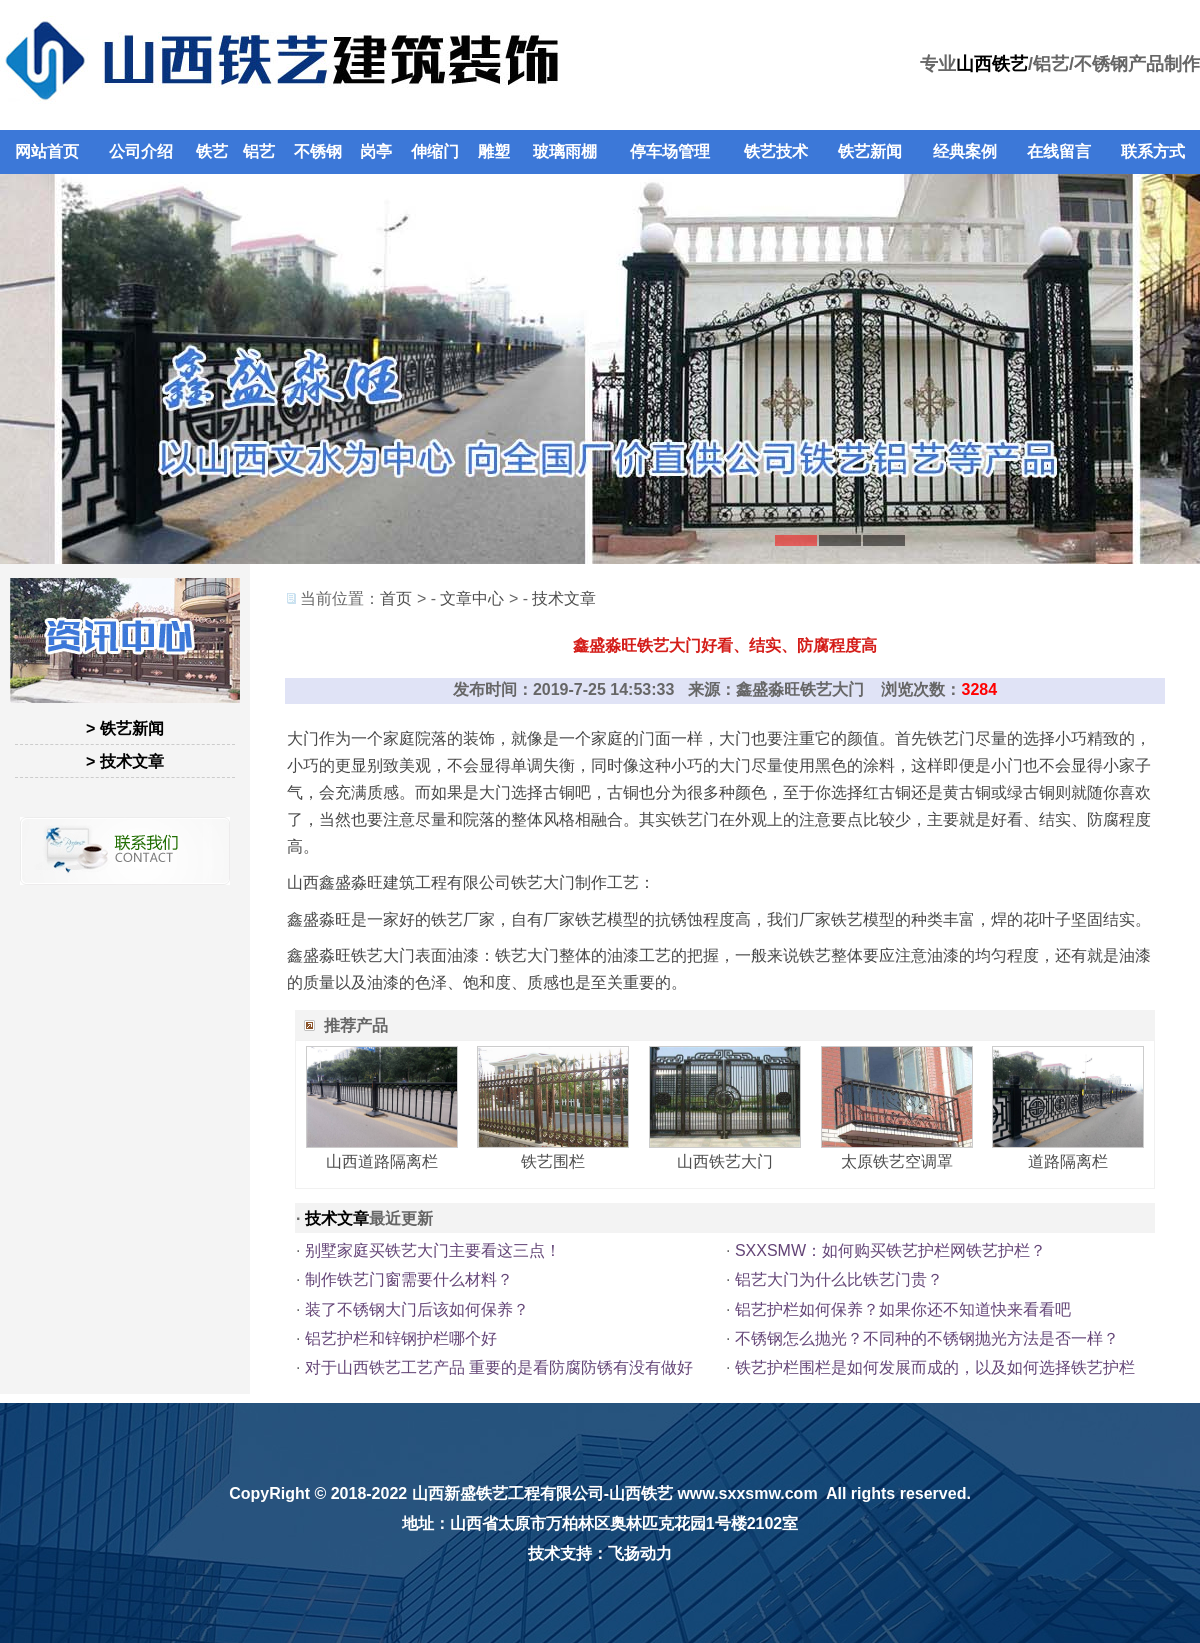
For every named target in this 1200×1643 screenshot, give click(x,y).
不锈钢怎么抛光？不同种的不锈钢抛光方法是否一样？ (927, 1338)
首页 (396, 598)
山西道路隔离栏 (382, 1161)
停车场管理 (670, 151)
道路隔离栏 (1068, 1161)
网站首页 (47, 151)
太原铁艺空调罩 (897, 1161)
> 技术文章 (125, 761)
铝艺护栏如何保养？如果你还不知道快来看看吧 (903, 1309)
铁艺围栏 (553, 1161)
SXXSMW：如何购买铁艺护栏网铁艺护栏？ (890, 1250)
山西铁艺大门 (725, 1161)
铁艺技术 (776, 151)
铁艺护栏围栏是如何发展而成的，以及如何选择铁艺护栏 (935, 1367)
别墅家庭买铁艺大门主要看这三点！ (433, 1250)
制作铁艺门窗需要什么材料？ (409, 1279)
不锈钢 (318, 151)
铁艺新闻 (870, 151)
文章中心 (472, 598)
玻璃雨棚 (565, 151)
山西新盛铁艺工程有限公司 (508, 1493)
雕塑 (494, 151)
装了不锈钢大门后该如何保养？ (417, 1309)
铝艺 (259, 151)
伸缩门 (435, 151)
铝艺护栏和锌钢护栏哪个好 (401, 1338)
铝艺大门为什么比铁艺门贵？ (839, 1279)
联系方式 (1153, 151)
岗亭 (376, 151)
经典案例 (965, 151)
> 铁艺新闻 (125, 728)
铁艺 (212, 151)
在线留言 (1059, 151)
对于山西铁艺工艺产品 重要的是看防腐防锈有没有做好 (499, 1367)
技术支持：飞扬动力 (600, 1553)
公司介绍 (141, 151)
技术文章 (564, 598)
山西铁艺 (992, 64)
